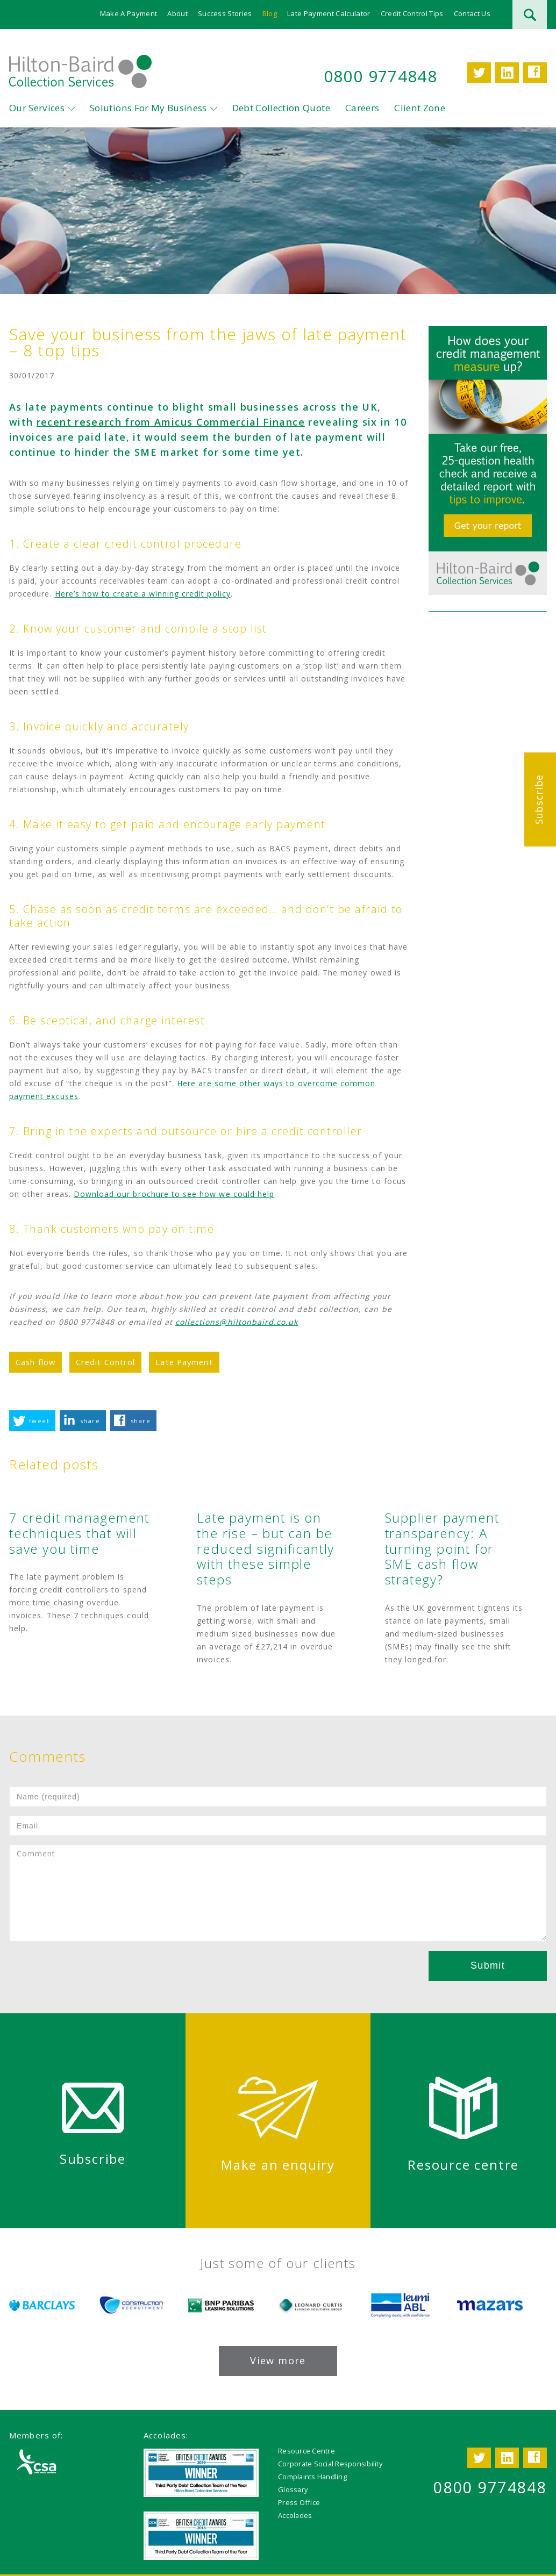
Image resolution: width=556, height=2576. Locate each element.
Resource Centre (306, 2451)
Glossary (293, 2489)
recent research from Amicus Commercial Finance (171, 421)
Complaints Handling (312, 2476)
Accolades (295, 2515)
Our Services (37, 108)
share (90, 1421)
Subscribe (538, 799)
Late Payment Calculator (328, 13)
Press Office (299, 2502)
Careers (362, 108)
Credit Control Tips (412, 13)
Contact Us (472, 13)
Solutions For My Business (148, 108)
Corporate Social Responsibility (330, 2464)
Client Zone (419, 108)
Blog (269, 13)
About (178, 13)
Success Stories (225, 13)
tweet (39, 1421)
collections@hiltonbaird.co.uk (236, 1322)
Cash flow (35, 1362)
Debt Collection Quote (281, 108)
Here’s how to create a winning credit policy (143, 594)
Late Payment (183, 1362)
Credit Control (105, 1362)
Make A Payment (129, 13)
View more (277, 2360)
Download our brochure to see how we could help (174, 1194)
